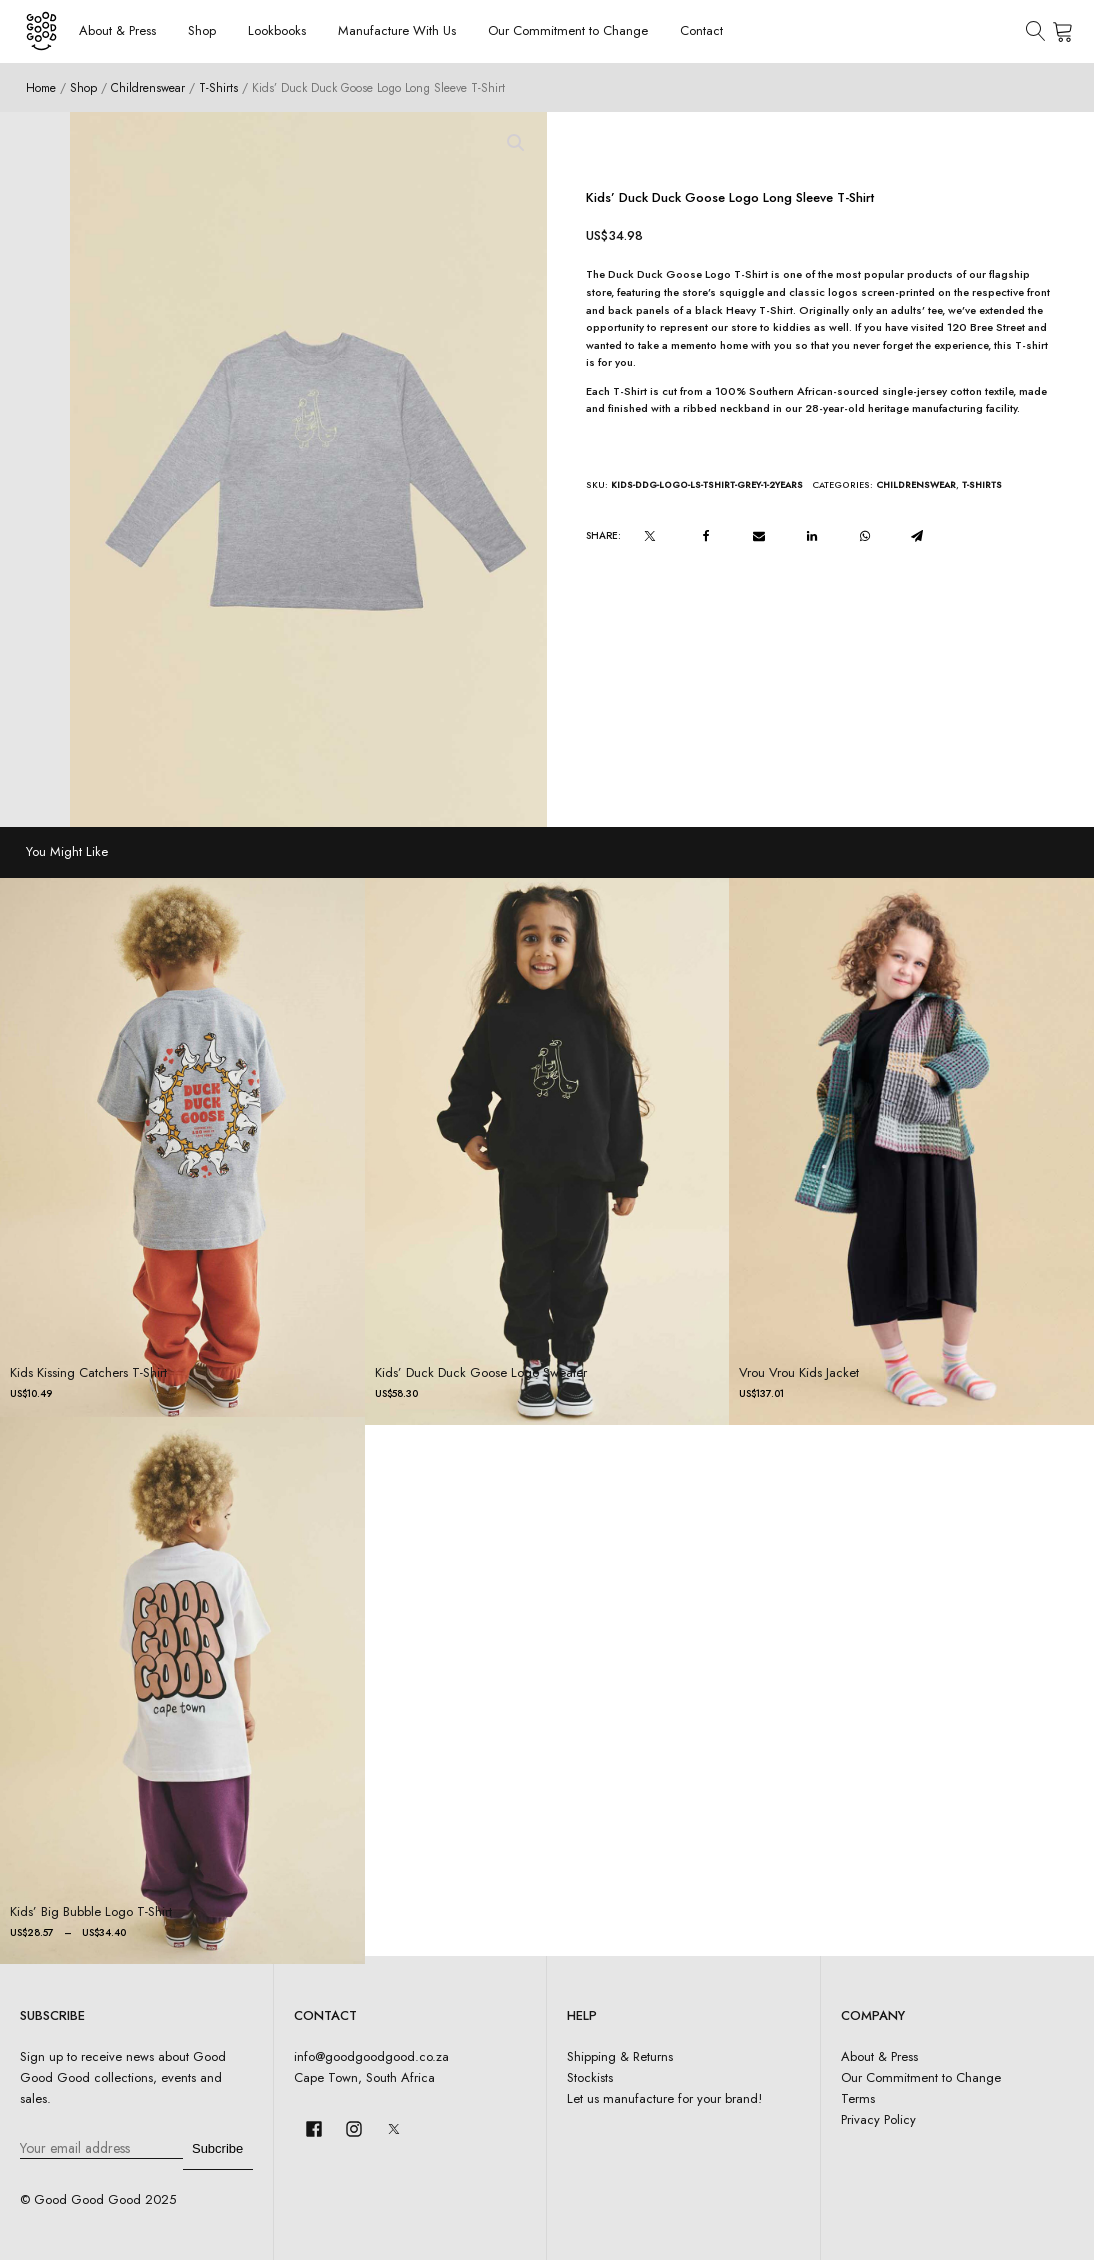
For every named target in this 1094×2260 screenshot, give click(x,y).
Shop (202, 30)
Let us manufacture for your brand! (664, 2098)
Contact (701, 30)
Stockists (590, 2077)
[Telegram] (917, 536)
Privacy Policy (878, 2119)
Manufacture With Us (397, 30)
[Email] (759, 536)
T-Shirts (218, 87)
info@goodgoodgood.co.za (371, 2056)
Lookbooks (277, 30)
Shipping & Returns (620, 2056)
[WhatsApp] (865, 536)
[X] (650, 536)
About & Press (117, 30)
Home (41, 87)
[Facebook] (706, 536)
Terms (858, 2098)
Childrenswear (148, 87)
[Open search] (1036, 31)
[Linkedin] (812, 536)
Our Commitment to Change (568, 30)
